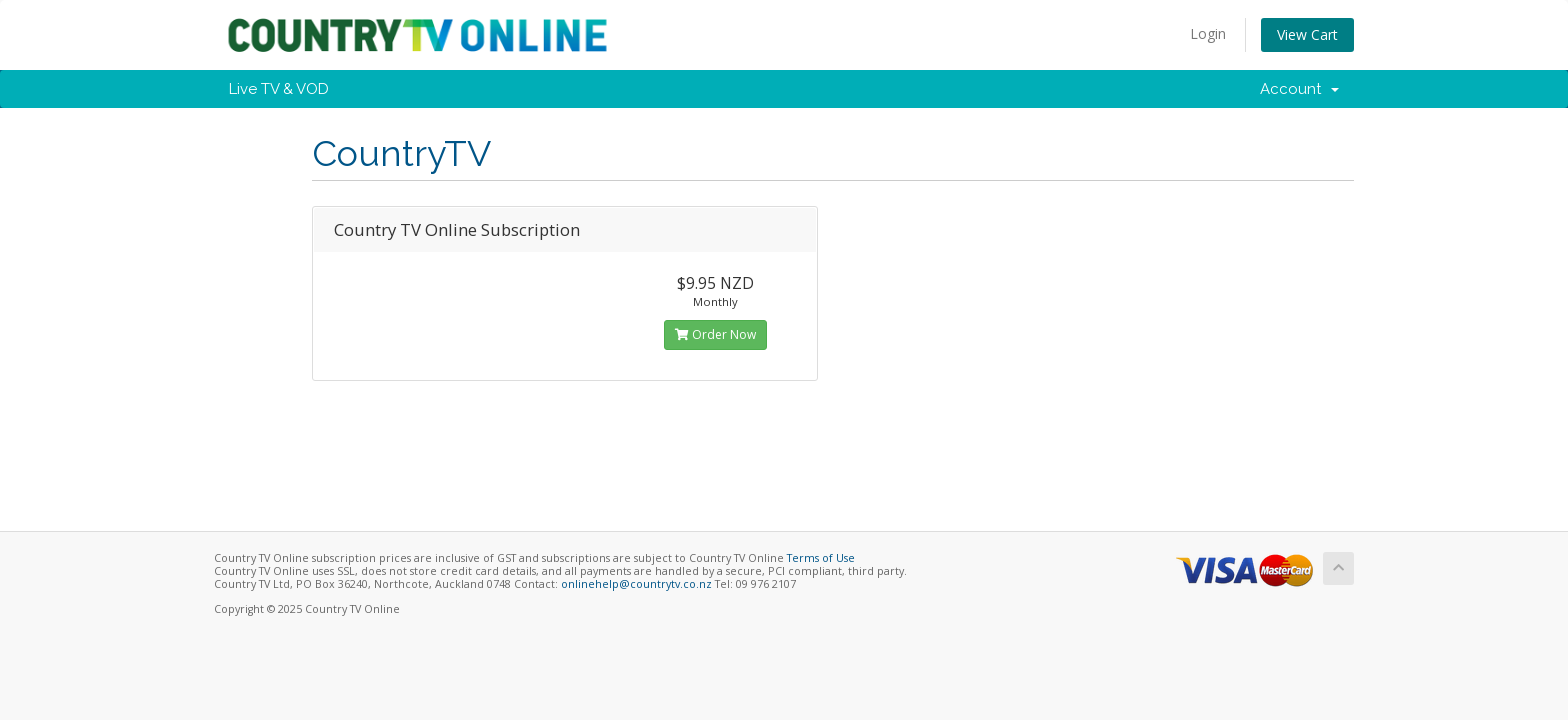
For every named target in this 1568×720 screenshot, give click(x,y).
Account (1299, 89)
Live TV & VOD (279, 89)
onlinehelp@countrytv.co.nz (636, 584)
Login (1208, 33)
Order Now (715, 334)
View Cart (1307, 34)
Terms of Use (821, 558)
